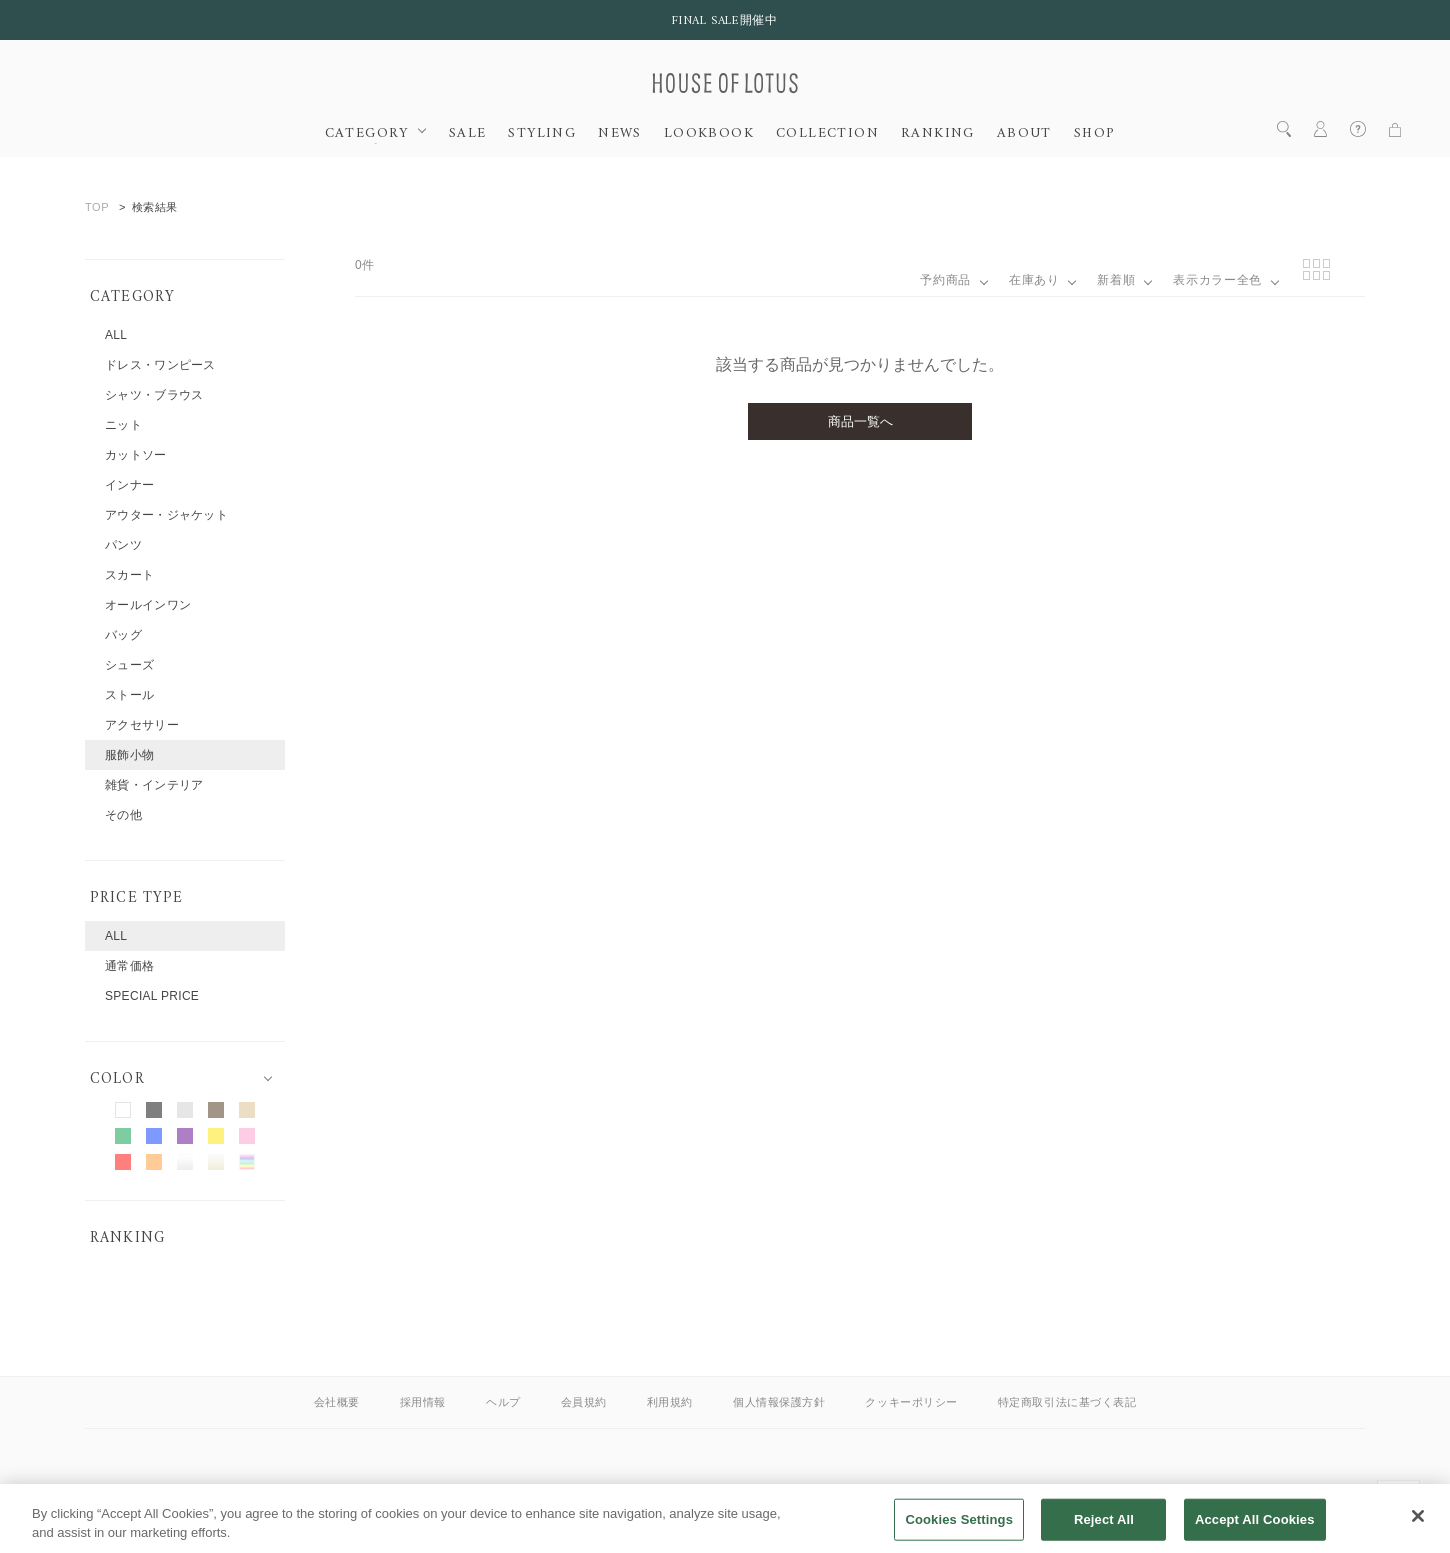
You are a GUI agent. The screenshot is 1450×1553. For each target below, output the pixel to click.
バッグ (123, 635)
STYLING (542, 134)
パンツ (123, 545)
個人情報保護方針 (779, 1402)
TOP (97, 207)
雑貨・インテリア (154, 785)
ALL (116, 335)
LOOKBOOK (709, 134)
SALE (468, 134)
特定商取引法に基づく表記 (1067, 1402)
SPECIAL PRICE (152, 996)
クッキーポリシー (911, 1402)
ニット (123, 425)
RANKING (938, 134)
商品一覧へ (860, 421)
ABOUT (1024, 134)
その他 (123, 815)
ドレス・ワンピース (160, 365)
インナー (129, 485)
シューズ (129, 665)
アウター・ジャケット (166, 515)
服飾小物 (129, 755)
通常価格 (129, 966)
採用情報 (423, 1402)
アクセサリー (142, 725)
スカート (129, 575)
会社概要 (337, 1402)
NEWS (620, 134)
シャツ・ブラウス (154, 395)
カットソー (136, 455)
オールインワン (148, 605)
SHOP (1094, 134)
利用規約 (670, 1402)
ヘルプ (503, 1402)
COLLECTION (827, 134)
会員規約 (584, 1402)
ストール (129, 695)
